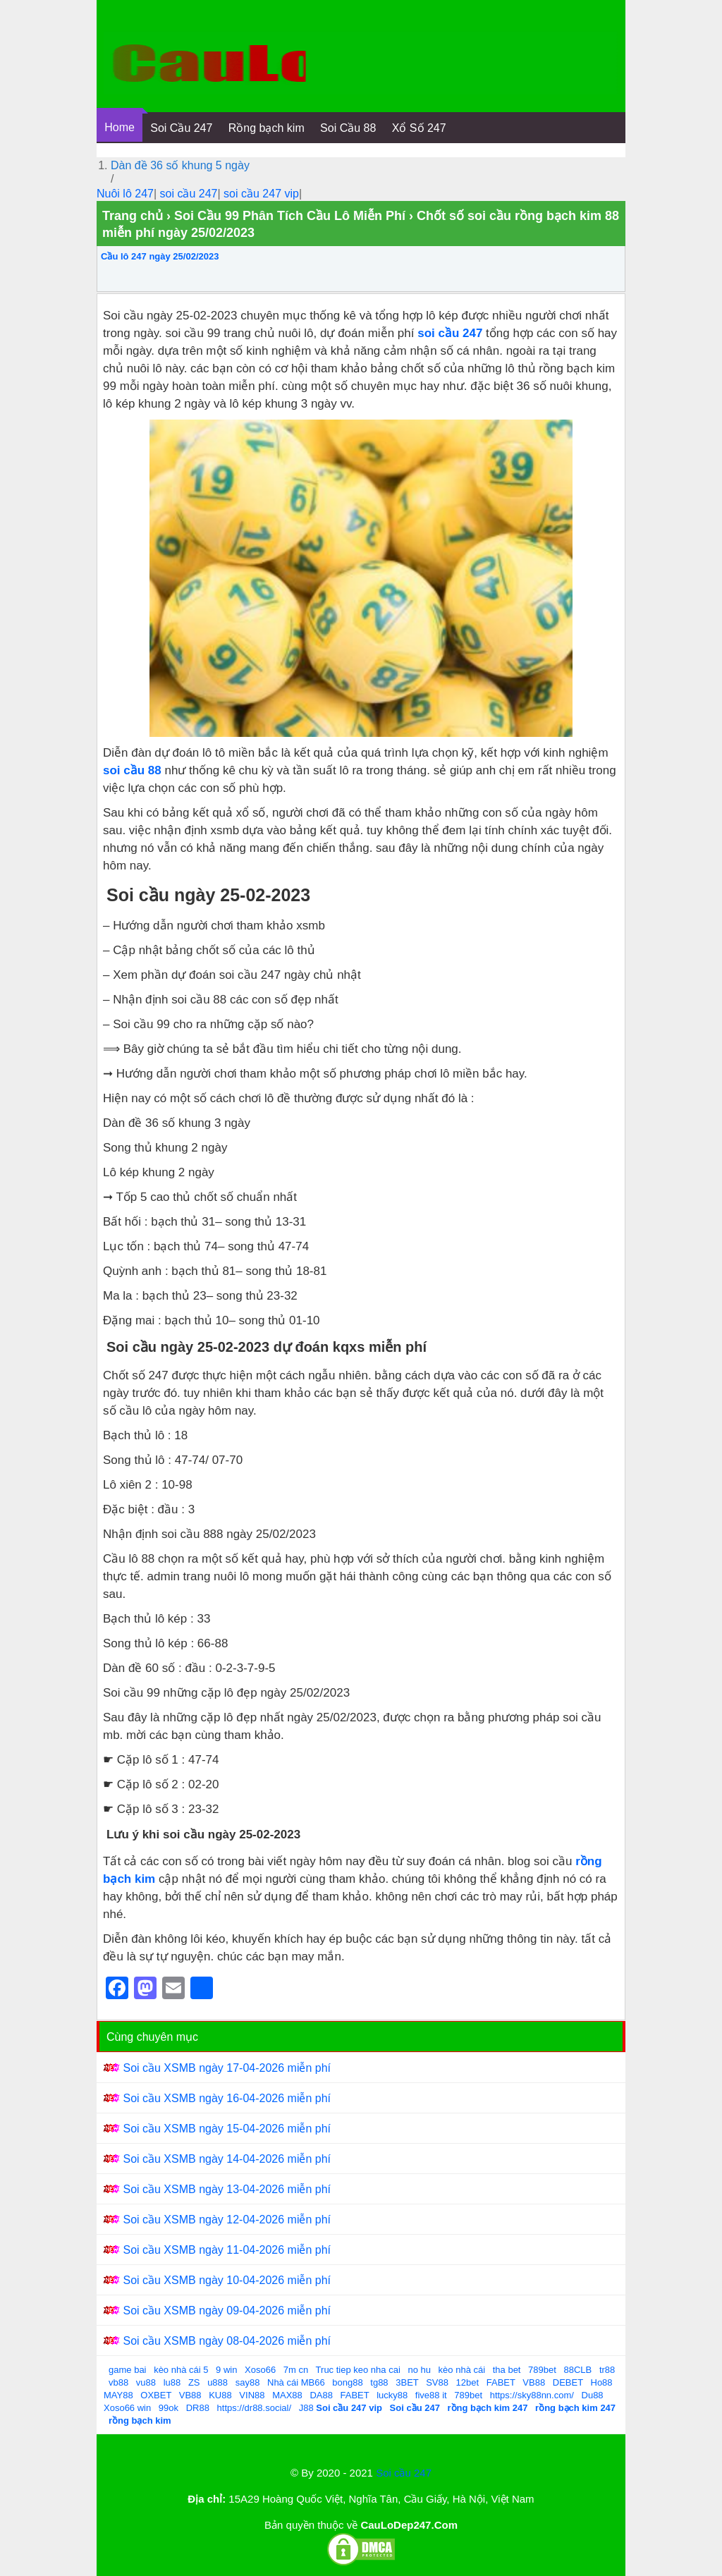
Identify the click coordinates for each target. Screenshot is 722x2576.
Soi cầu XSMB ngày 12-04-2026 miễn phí (227, 2220)
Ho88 (602, 2382)
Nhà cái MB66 (296, 2382)
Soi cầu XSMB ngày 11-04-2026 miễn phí (227, 2250)
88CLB (578, 2369)
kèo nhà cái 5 (181, 2369)
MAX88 (287, 2395)
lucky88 (392, 2395)
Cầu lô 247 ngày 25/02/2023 (160, 256)
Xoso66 (260, 2369)
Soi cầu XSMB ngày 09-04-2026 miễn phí (227, 2310)
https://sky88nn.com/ (532, 2395)
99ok (168, 2408)
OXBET (155, 2395)
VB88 (533, 2382)
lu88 (172, 2382)
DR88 (197, 2408)
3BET (407, 2382)
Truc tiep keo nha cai (358, 2369)
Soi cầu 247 (404, 2473)
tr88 (607, 2369)
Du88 (593, 2395)
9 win (226, 2369)
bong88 (347, 2382)
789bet (542, 2369)
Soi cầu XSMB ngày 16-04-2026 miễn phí (227, 2098)
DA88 (321, 2395)
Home (119, 127)
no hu (419, 2369)
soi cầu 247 (189, 194)
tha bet (507, 2369)
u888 (217, 2382)
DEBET (568, 2382)
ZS (194, 2382)
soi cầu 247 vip (261, 194)
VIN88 (251, 2395)
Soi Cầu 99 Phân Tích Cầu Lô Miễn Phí (289, 216)
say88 (247, 2382)
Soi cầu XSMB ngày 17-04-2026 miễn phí (227, 2068)
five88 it (431, 2395)
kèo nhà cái (462, 2369)
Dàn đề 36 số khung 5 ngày (180, 165)
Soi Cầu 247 (181, 128)
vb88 (118, 2382)
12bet (467, 2382)
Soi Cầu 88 (348, 128)
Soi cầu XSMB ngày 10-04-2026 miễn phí (227, 2280)
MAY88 (118, 2395)
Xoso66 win (127, 2408)
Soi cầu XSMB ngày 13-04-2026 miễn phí (227, 2189)
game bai (127, 2369)
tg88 (379, 2382)
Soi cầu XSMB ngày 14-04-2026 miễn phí (227, 2159)
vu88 (146, 2382)
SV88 (437, 2382)
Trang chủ (132, 216)
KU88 (220, 2395)
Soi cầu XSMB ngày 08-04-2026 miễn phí (227, 2341)
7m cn (295, 2369)
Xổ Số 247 (419, 128)
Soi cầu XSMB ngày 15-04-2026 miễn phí (227, 2129)
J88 (306, 2408)
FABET (501, 2382)
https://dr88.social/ (254, 2408)
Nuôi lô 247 (125, 194)
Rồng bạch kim (266, 128)
